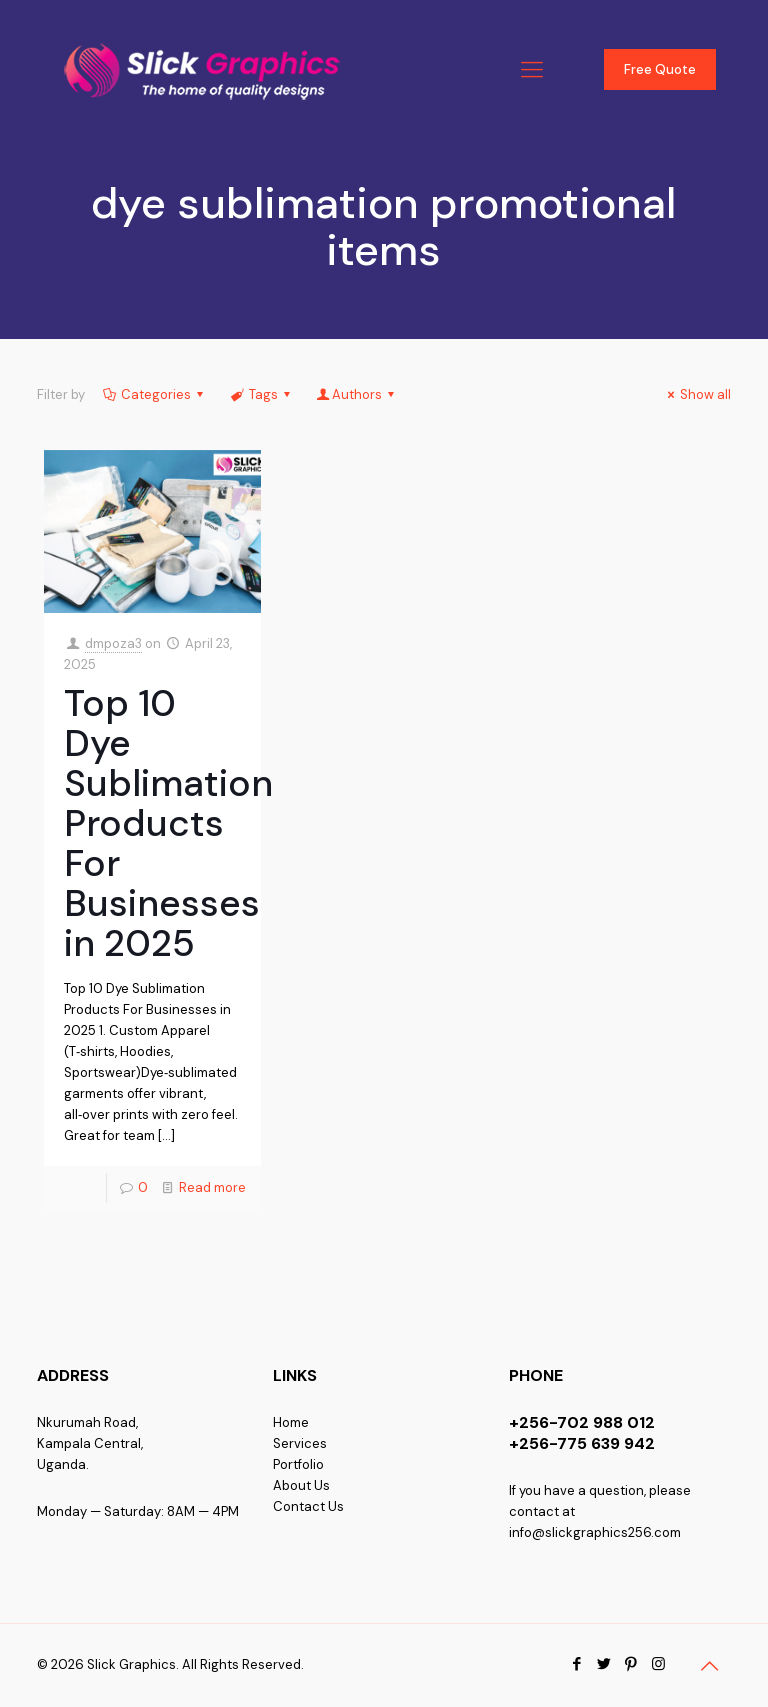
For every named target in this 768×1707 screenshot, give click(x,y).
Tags (261, 394)
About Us (301, 1485)
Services (300, 1443)
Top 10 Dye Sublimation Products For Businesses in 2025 (168, 823)
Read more (212, 1187)
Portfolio (298, 1464)
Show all (696, 394)
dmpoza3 (113, 643)
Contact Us (308, 1506)
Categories (154, 394)
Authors (357, 394)
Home (291, 1422)
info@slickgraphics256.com (595, 1532)
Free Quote (660, 69)
